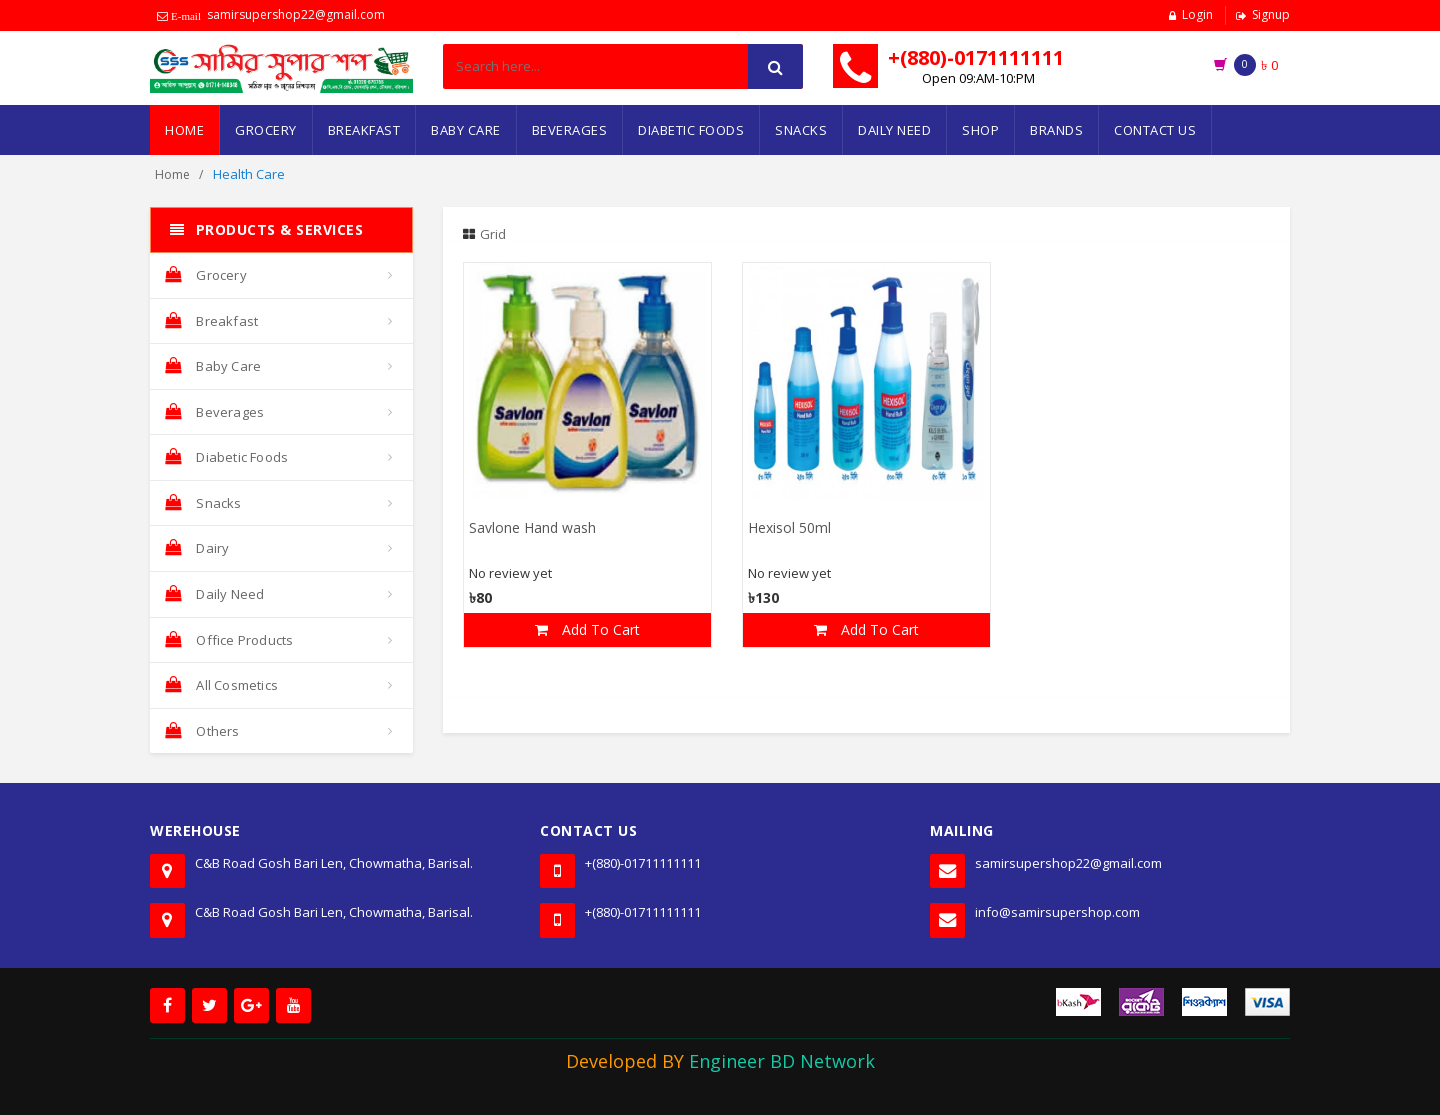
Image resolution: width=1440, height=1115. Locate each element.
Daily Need (894, 130)
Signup (1271, 14)
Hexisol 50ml (789, 529)
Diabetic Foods (691, 130)
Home (184, 130)
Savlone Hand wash (532, 529)
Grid (484, 234)
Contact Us (1155, 130)
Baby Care (466, 130)
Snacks (801, 130)
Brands (1056, 130)
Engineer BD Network (782, 1061)
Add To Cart (587, 629)
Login (1197, 14)
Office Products (229, 640)
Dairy (197, 548)
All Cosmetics (221, 685)
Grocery (266, 130)
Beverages (570, 130)
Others (202, 731)
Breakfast (364, 130)
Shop (980, 130)
